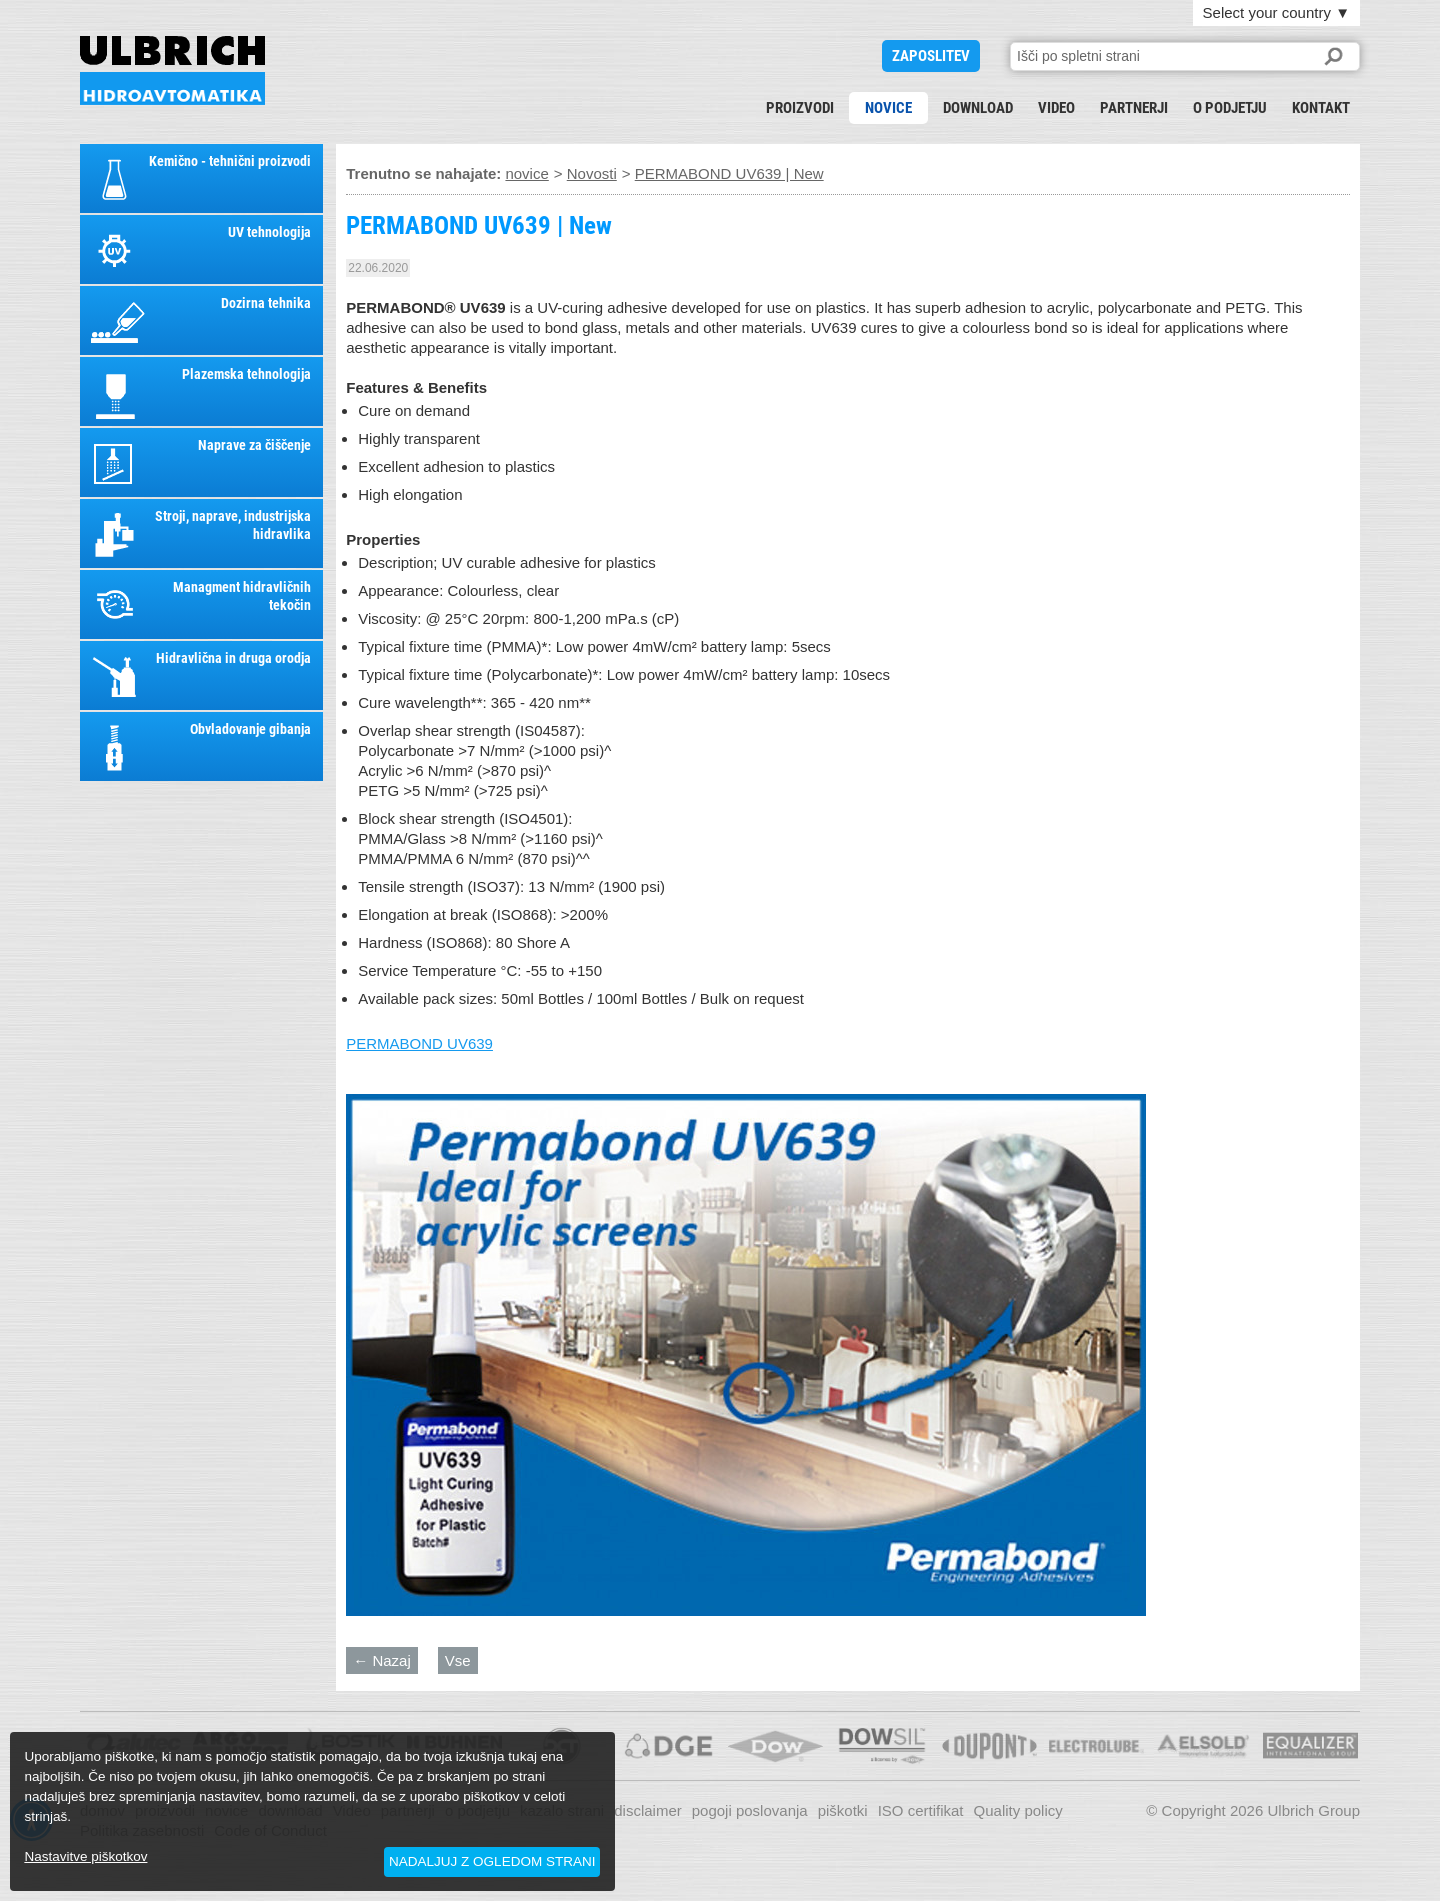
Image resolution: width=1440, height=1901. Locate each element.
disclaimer (648, 1810)
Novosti (592, 173)
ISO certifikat (921, 1810)
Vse (458, 1660)
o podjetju (1230, 108)
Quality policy (1018, 1810)
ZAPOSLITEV (931, 56)
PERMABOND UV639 (419, 1043)
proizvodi (800, 108)
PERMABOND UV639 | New (172, 70)
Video (1056, 108)
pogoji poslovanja (750, 1810)
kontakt (1321, 108)
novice (888, 108)
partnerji (1134, 108)
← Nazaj (382, 1660)
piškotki (843, 1810)
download (978, 108)
